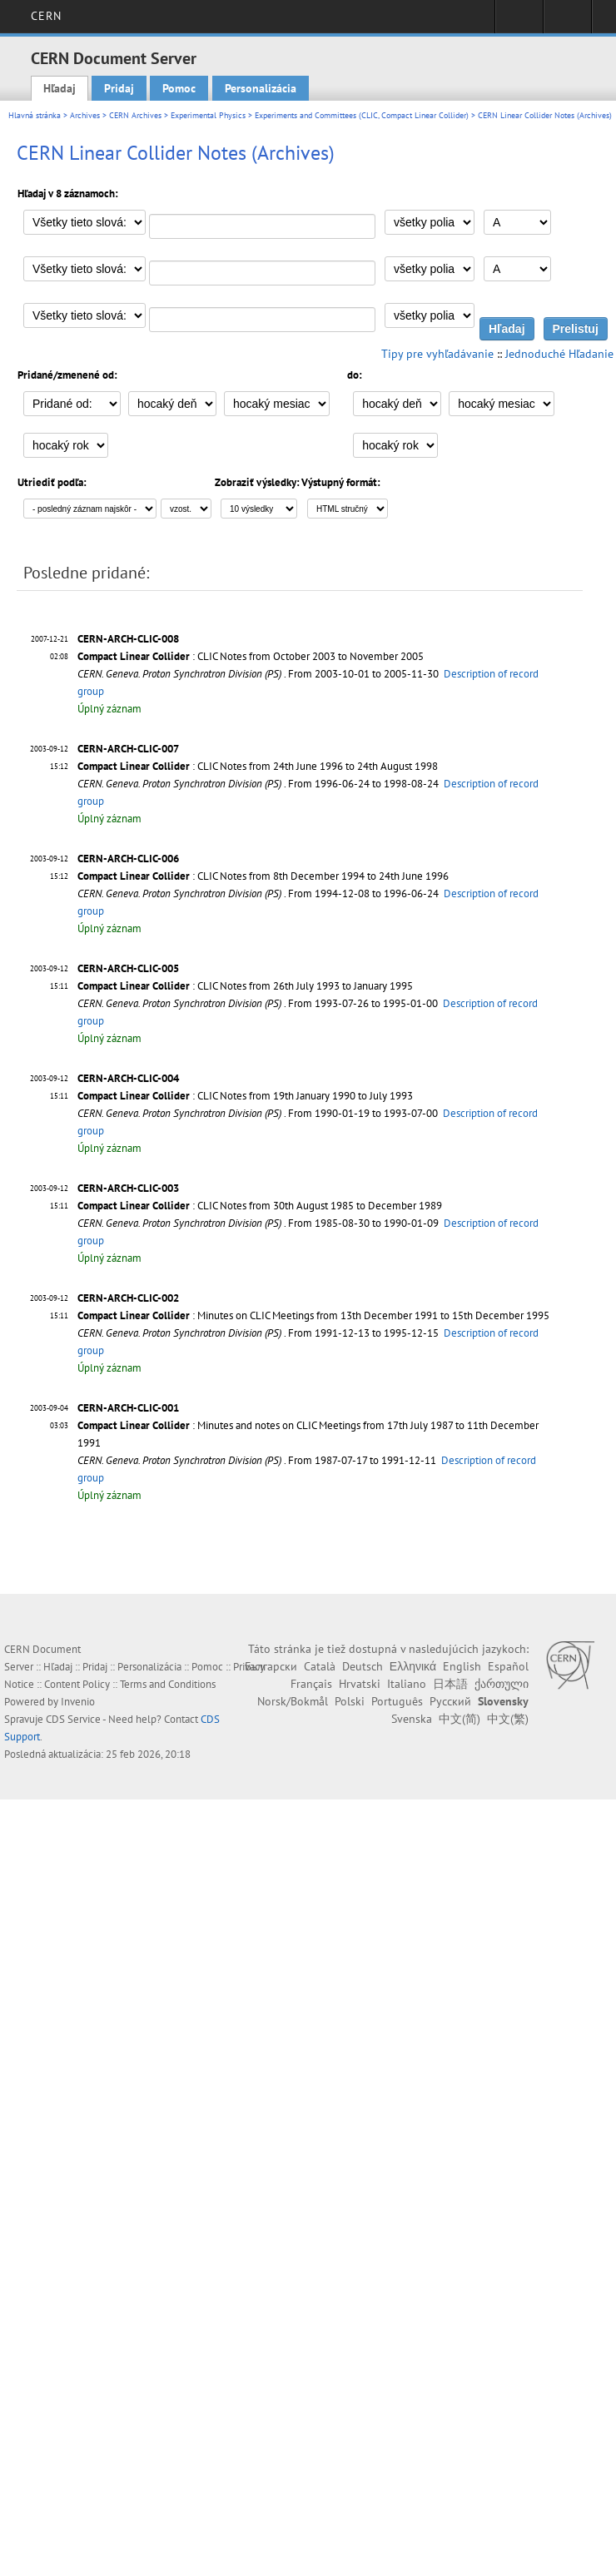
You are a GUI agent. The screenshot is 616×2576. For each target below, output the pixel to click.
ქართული (501, 1683)
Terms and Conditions (168, 1684)
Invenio (78, 1702)
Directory (567, 21)
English (462, 1666)
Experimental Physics (208, 115)
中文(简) (459, 1718)
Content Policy (77, 1684)
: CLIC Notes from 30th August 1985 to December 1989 (259, 1206)
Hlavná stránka (34, 115)
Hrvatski (359, 1683)
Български (271, 1666)
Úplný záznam (109, 709)
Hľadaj (59, 88)
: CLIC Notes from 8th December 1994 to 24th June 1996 (263, 876)
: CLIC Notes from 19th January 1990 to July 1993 (245, 1096)
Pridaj (119, 88)
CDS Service (73, 1719)
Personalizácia (260, 88)
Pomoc (179, 88)
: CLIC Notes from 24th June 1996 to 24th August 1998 (257, 766)
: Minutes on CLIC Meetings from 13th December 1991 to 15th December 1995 (313, 1315)
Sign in (519, 21)
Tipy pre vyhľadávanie (437, 353)
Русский (450, 1701)
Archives (85, 115)
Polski (350, 1701)
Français (311, 1683)
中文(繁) (508, 1718)
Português (397, 1701)
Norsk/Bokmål (292, 1701)
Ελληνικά (413, 1666)
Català (319, 1666)
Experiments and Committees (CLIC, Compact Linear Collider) (362, 115)
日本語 (450, 1683)
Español (508, 1666)
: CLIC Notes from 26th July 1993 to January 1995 (245, 986)
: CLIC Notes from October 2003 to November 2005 (250, 656)
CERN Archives (135, 115)
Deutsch (362, 1666)
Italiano (406, 1683)
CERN (46, 15)
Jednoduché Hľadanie (559, 353)
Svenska (411, 1718)
